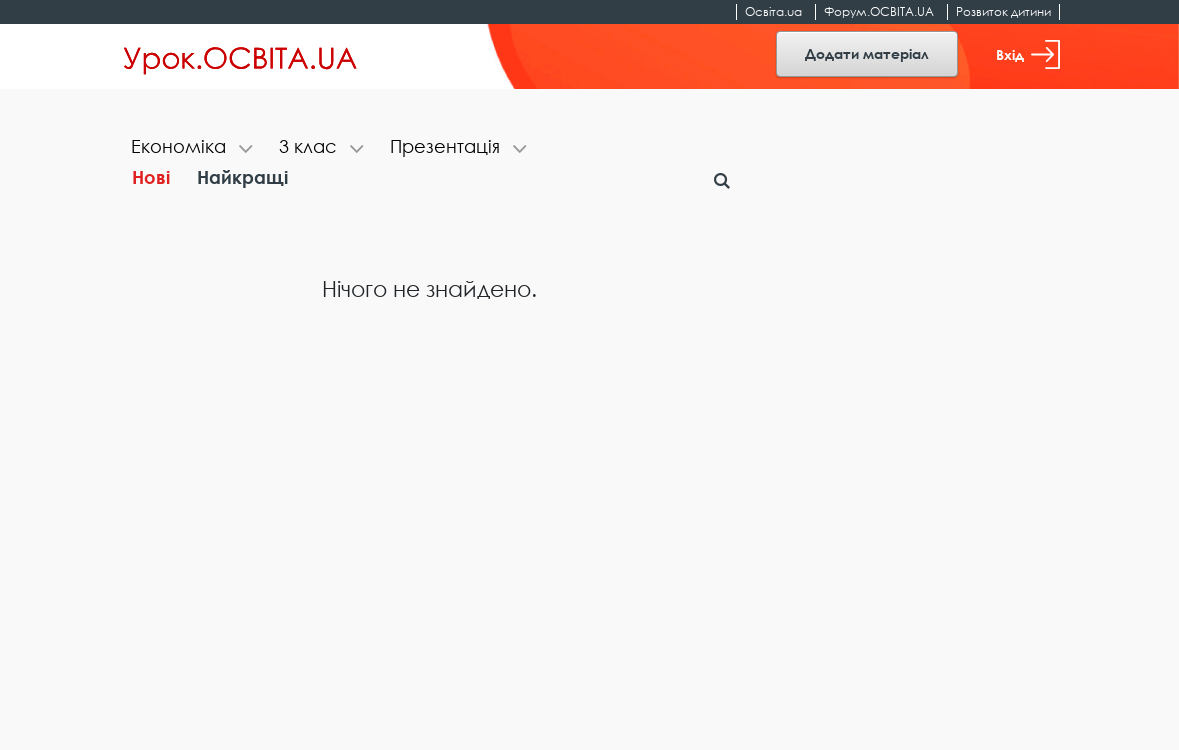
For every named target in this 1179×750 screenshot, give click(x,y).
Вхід (1028, 54)
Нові (151, 177)
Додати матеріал (867, 53)
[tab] (193, 148)
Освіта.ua (773, 11)
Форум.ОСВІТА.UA (879, 11)
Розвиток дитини (1003, 11)
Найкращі (242, 177)
